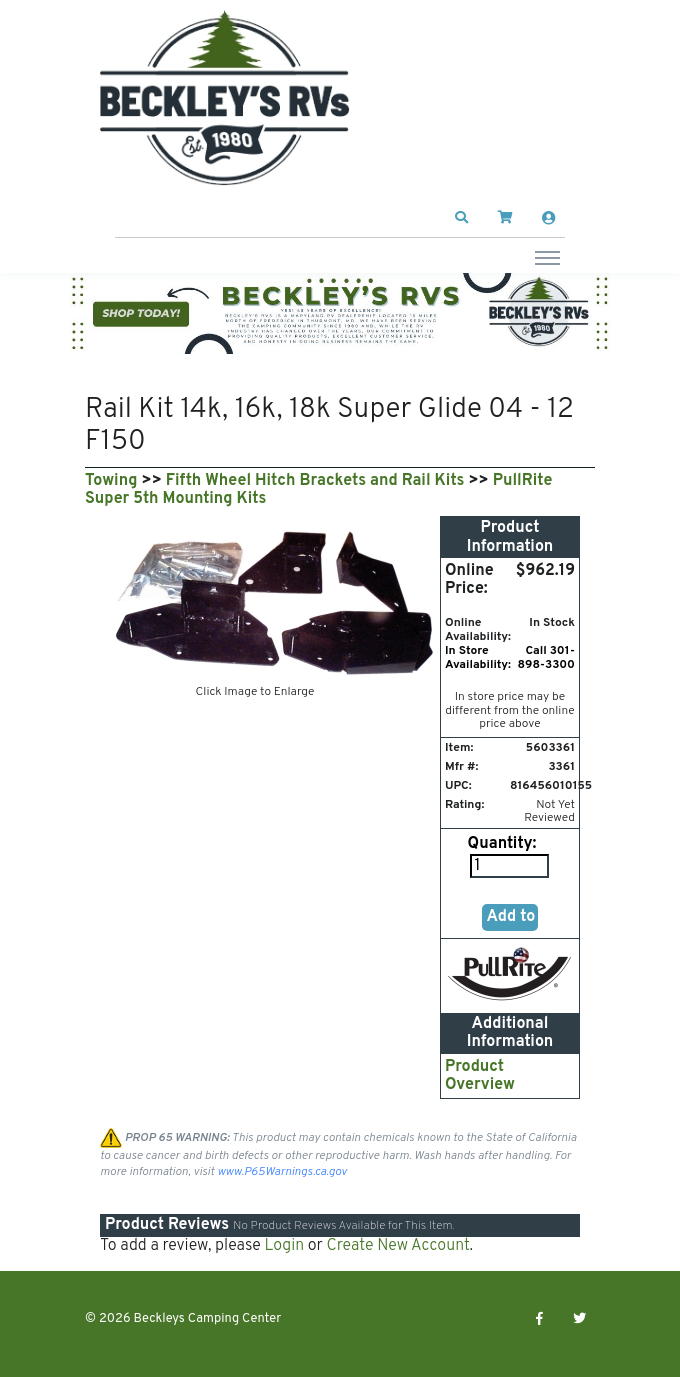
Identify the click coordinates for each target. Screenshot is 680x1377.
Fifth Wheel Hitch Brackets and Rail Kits (315, 481)
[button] (462, 218)
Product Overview (480, 1076)
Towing (111, 481)
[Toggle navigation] (547, 257)
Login (284, 1246)
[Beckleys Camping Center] (225, 98)
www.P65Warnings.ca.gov (282, 1172)
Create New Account (397, 1246)
